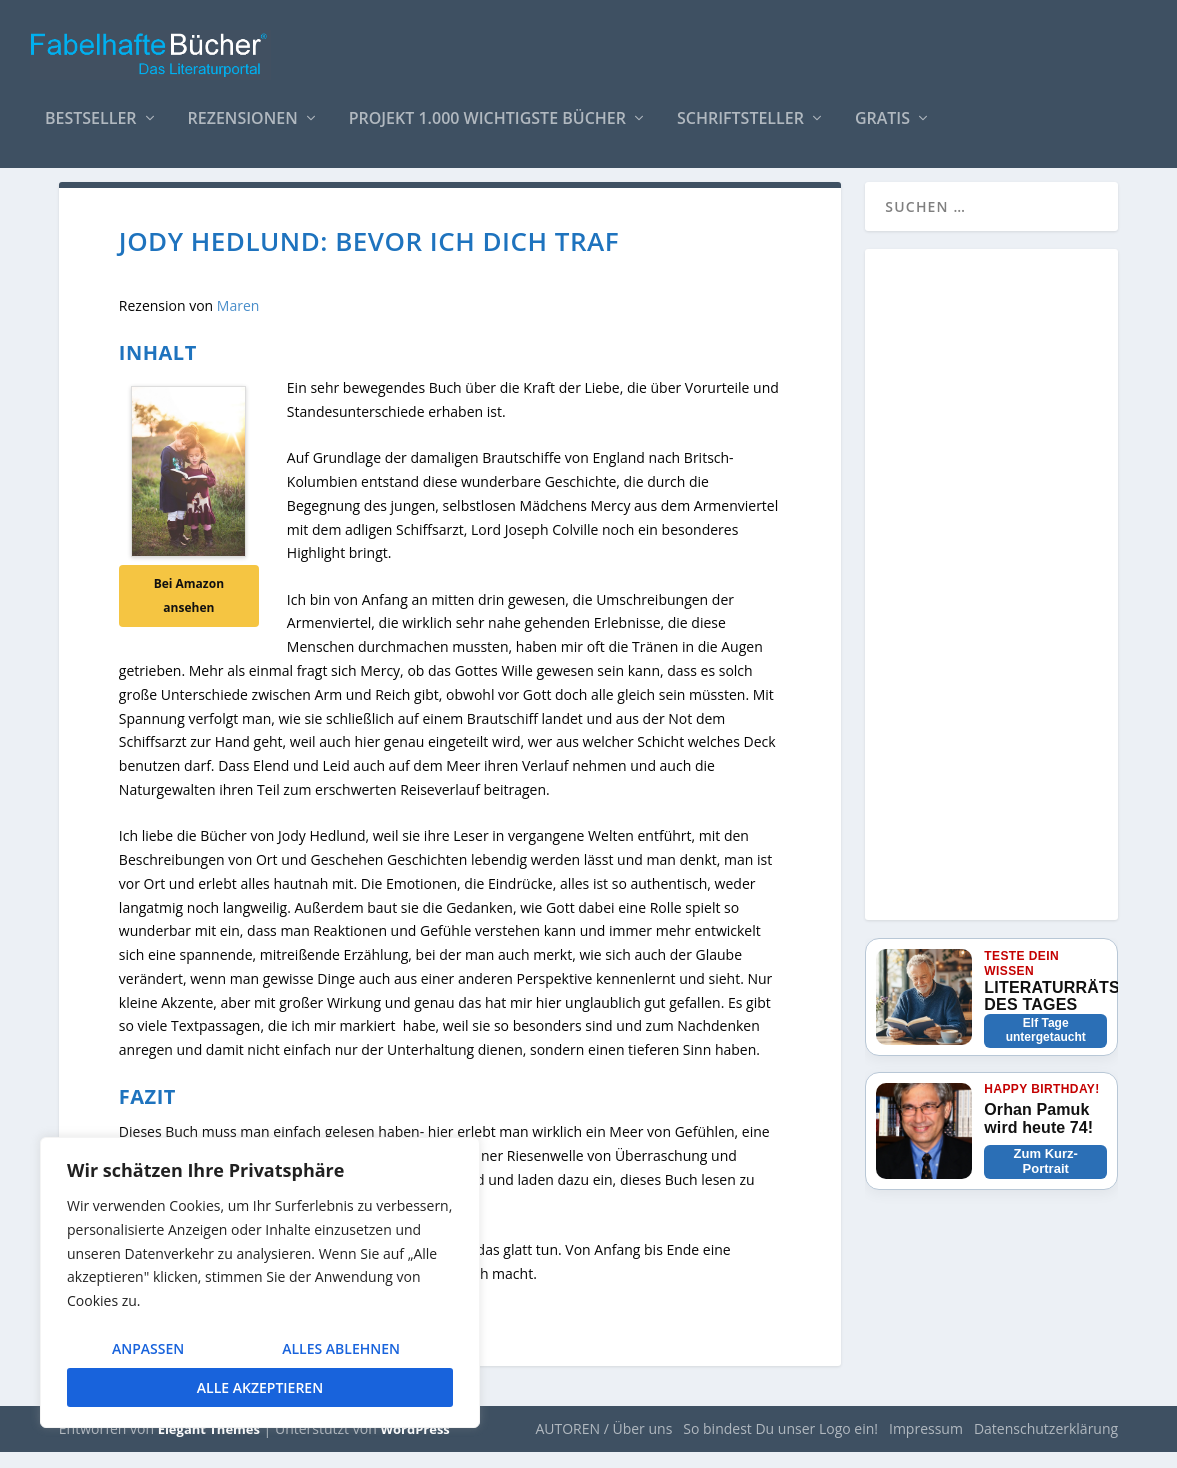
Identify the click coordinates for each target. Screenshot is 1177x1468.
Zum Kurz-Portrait (1046, 1177)
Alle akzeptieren (260, 1387)
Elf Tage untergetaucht (1046, 1046)
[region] (260, 1282)
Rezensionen (243, 109)
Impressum (926, 1444)
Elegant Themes (209, 1445)
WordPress (414, 1445)
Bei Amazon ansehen (189, 611)
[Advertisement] (991, 613)
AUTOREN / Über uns (603, 1444)
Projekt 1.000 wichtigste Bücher (487, 109)
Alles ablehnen (341, 1348)
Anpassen (148, 1348)
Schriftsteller (740, 109)
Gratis (882, 109)
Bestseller (91, 109)
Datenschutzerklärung (1046, 1444)
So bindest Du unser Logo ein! (780, 1444)
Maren (238, 321)
